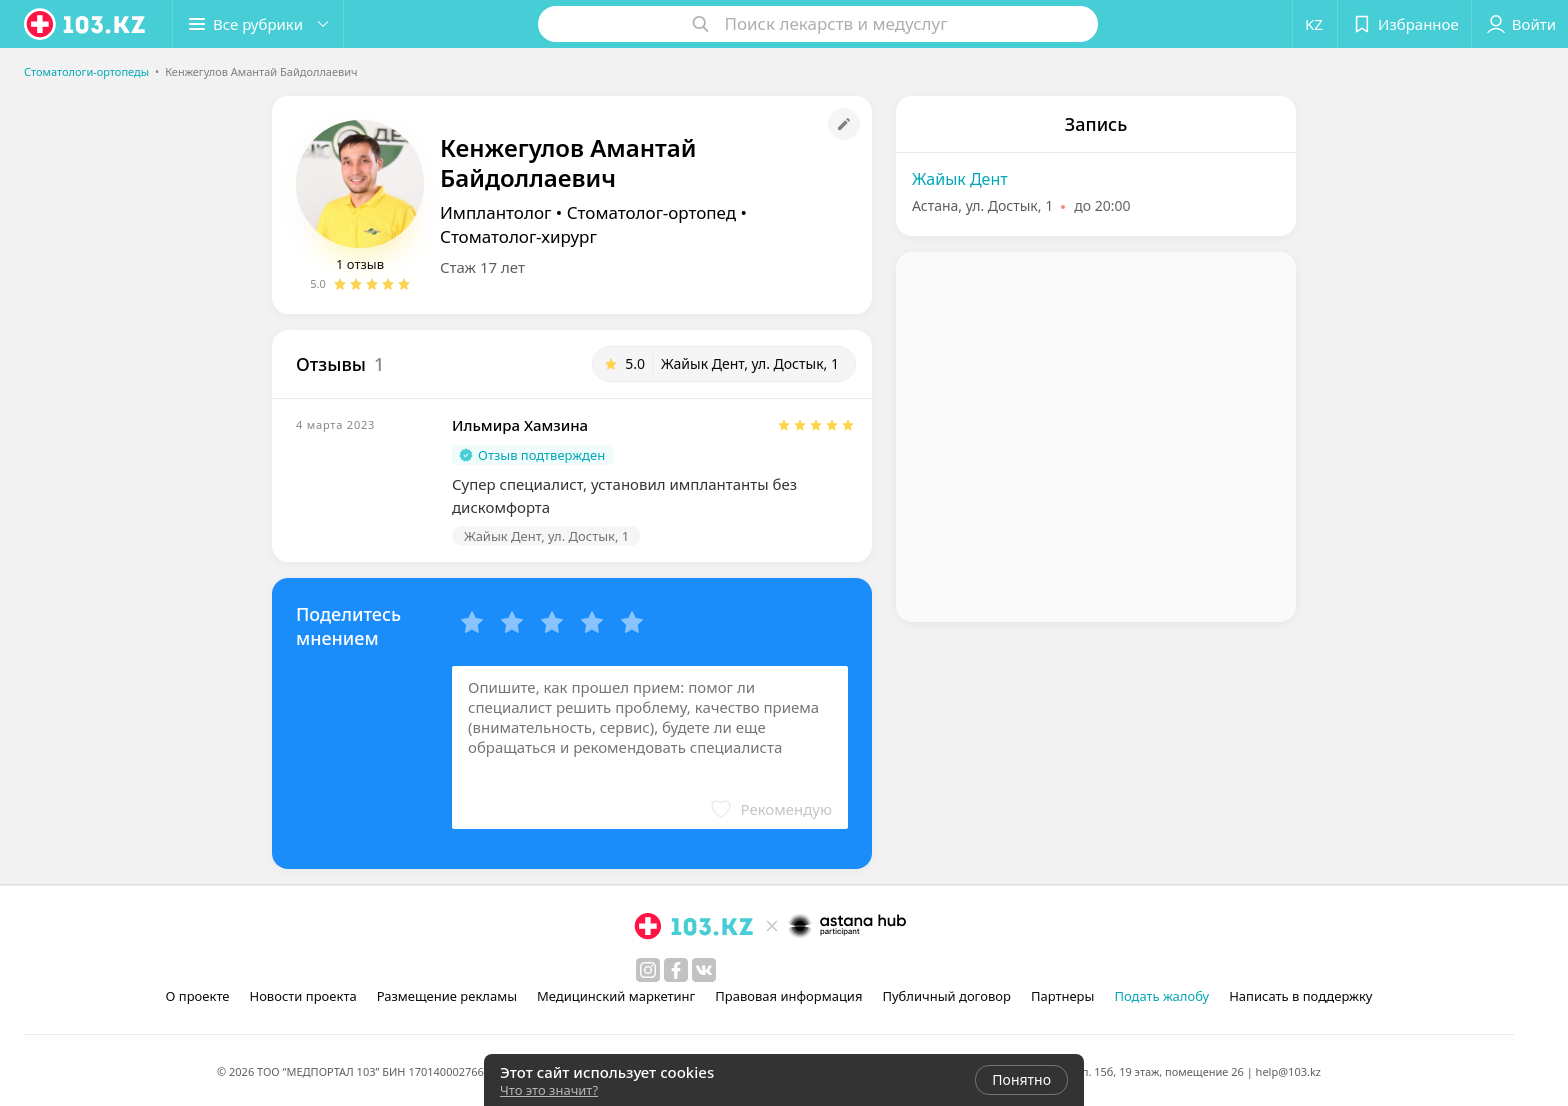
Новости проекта (302, 996)
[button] (258, 24)
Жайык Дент (960, 179)
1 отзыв (360, 264)
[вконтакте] (704, 970)
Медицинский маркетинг (616, 996)
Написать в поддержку (1300, 996)
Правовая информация (788, 996)
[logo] (86, 24)
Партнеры (1063, 996)
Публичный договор (946, 996)
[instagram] (648, 970)
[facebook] (676, 970)
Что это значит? (549, 1090)
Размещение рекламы (447, 996)
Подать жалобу (1161, 996)
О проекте (198, 996)
